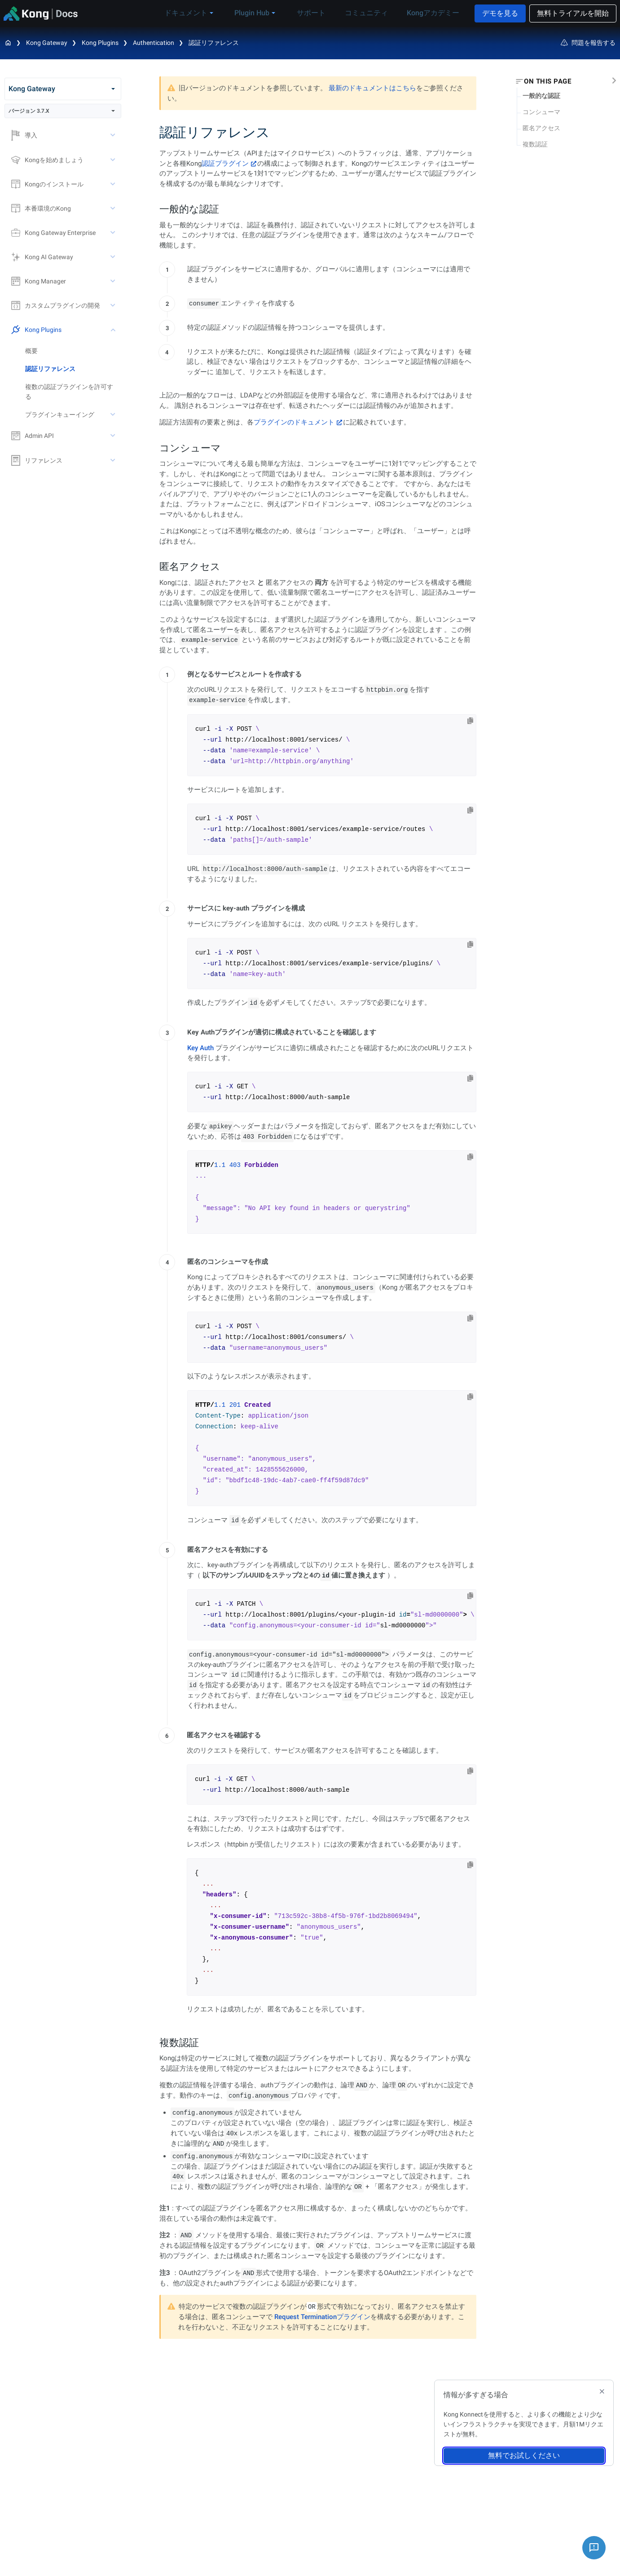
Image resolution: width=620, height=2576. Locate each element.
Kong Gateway (46, 42)
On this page (547, 81)
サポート (320, 13)
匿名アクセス (541, 128)
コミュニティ (369, 13)
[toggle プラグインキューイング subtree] (113, 414)
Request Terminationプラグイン (322, 2317)
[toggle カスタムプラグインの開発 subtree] (113, 305)
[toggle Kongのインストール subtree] (113, 184)
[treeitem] (73, 369)
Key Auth (200, 1048)
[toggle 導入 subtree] (113, 135)
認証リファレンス (214, 42)
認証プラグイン (225, 163)
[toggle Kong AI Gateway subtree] (113, 257)
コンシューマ (541, 111)
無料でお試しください (524, 2455)
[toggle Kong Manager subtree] (113, 281)
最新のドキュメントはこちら (372, 88)
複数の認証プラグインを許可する (69, 391)
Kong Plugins (100, 42)
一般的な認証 (541, 95)
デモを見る (500, 13)
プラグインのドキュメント (294, 422)
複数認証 (535, 144)
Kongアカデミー (431, 13)
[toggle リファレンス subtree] (113, 460)
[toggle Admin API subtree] (113, 435)
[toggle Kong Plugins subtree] (113, 329)
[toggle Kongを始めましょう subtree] (113, 160)
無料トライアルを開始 (573, 13)
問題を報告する (588, 42)
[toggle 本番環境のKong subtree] (113, 208)
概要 (31, 350)
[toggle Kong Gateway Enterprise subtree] (113, 232)
